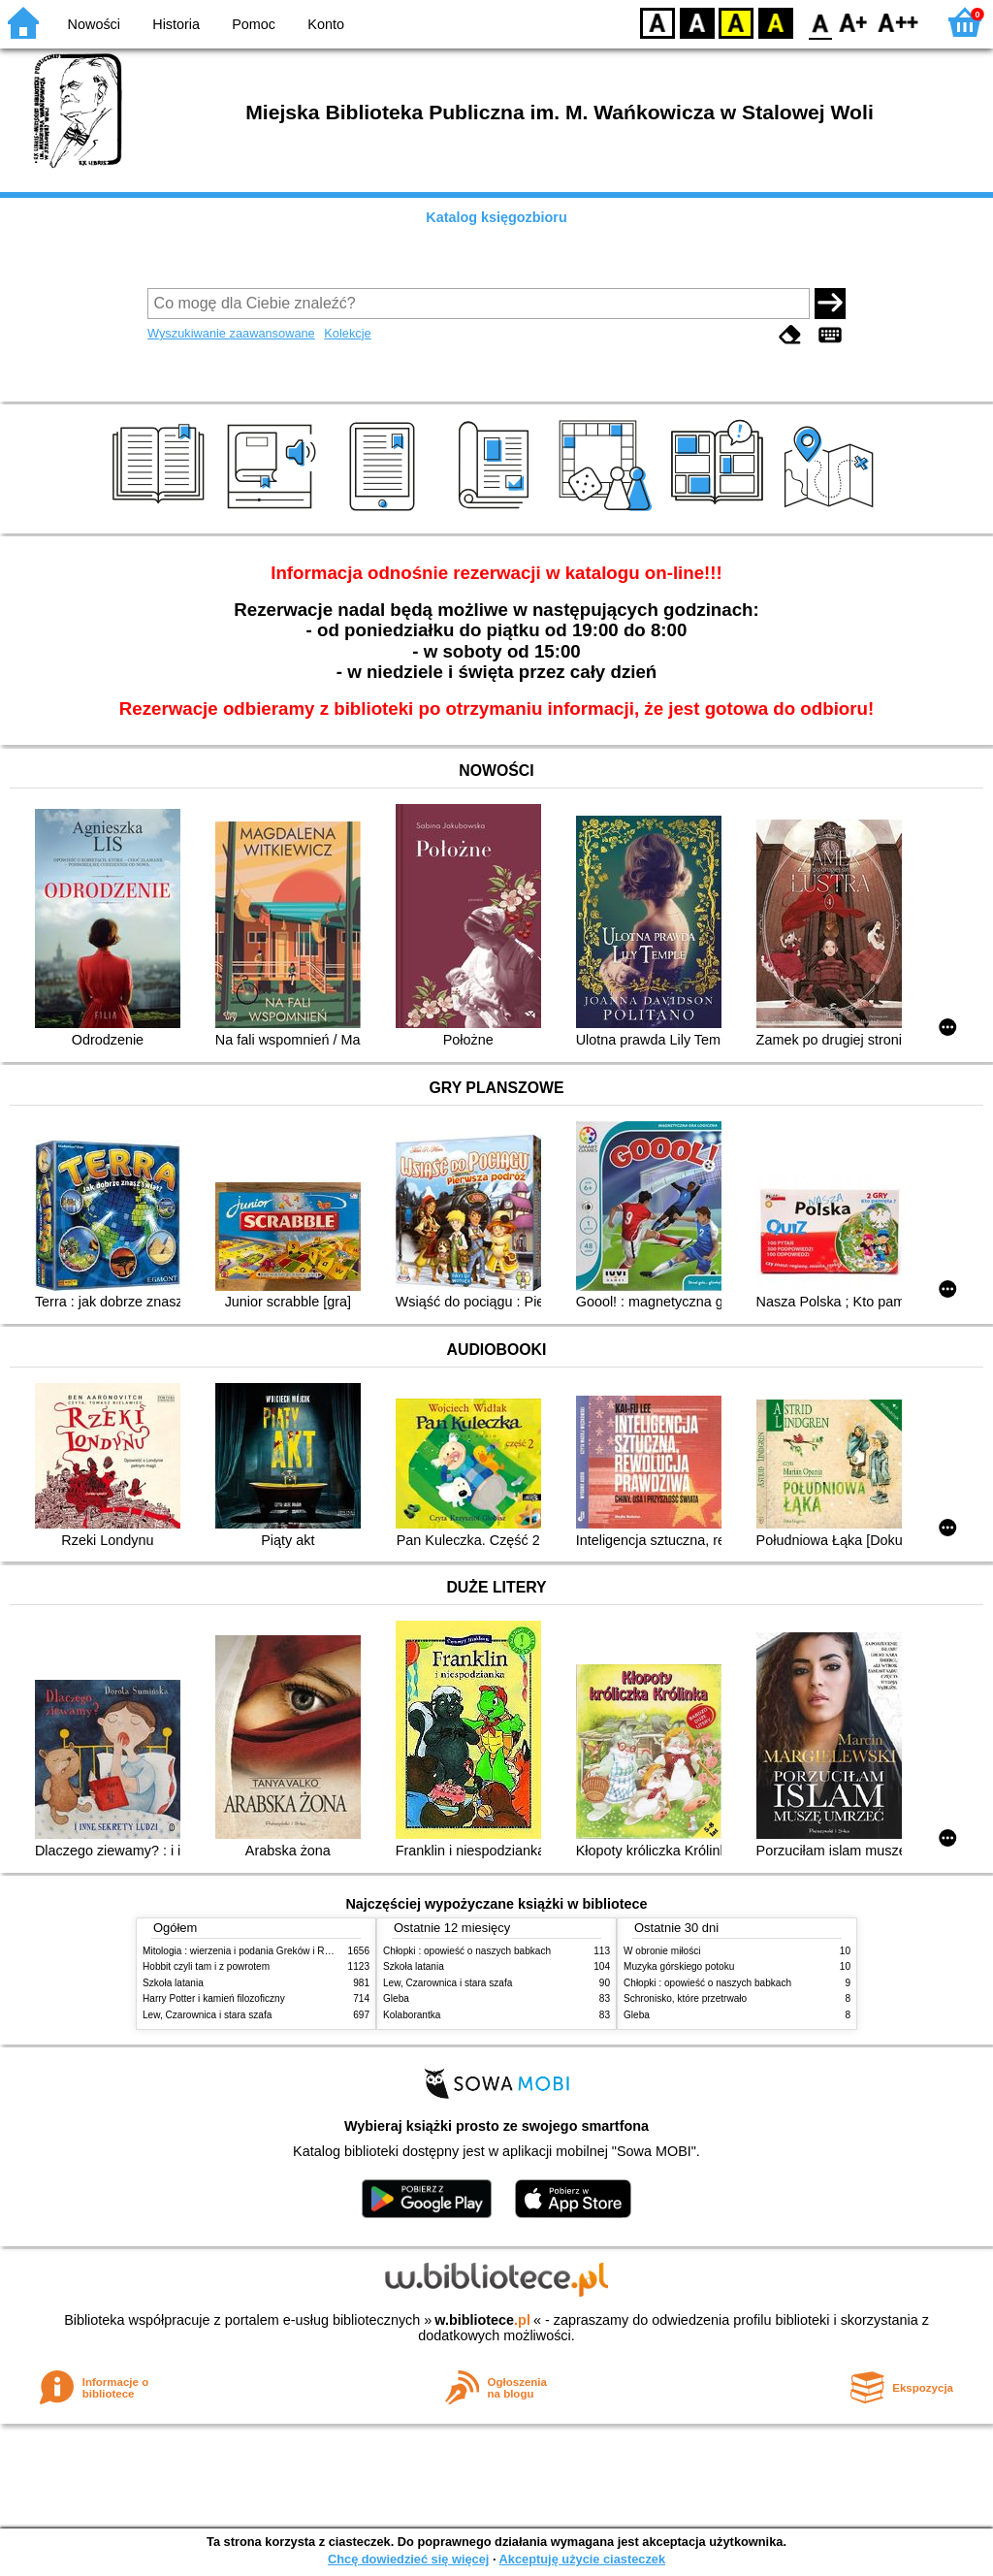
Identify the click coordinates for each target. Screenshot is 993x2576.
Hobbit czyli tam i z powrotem (206, 1966)
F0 (820, 22)
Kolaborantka (411, 2015)
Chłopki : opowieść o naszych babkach (467, 1951)
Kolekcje (347, 333)
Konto (325, 24)
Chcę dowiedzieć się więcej (408, 2559)
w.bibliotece (482, 2320)
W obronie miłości (662, 1951)
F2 (898, 22)
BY (775, 22)
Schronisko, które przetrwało (685, 1998)
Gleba (396, 1998)
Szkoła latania (173, 1983)
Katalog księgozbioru (496, 217)
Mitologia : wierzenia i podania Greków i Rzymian (249, 1951)
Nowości (94, 24)
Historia (176, 24)
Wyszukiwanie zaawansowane (231, 333)
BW (697, 22)
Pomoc (253, 24)
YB (735, 22)
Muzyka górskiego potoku (679, 1966)
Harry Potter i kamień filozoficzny (214, 1998)
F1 (854, 22)
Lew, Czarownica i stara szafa (207, 2015)
